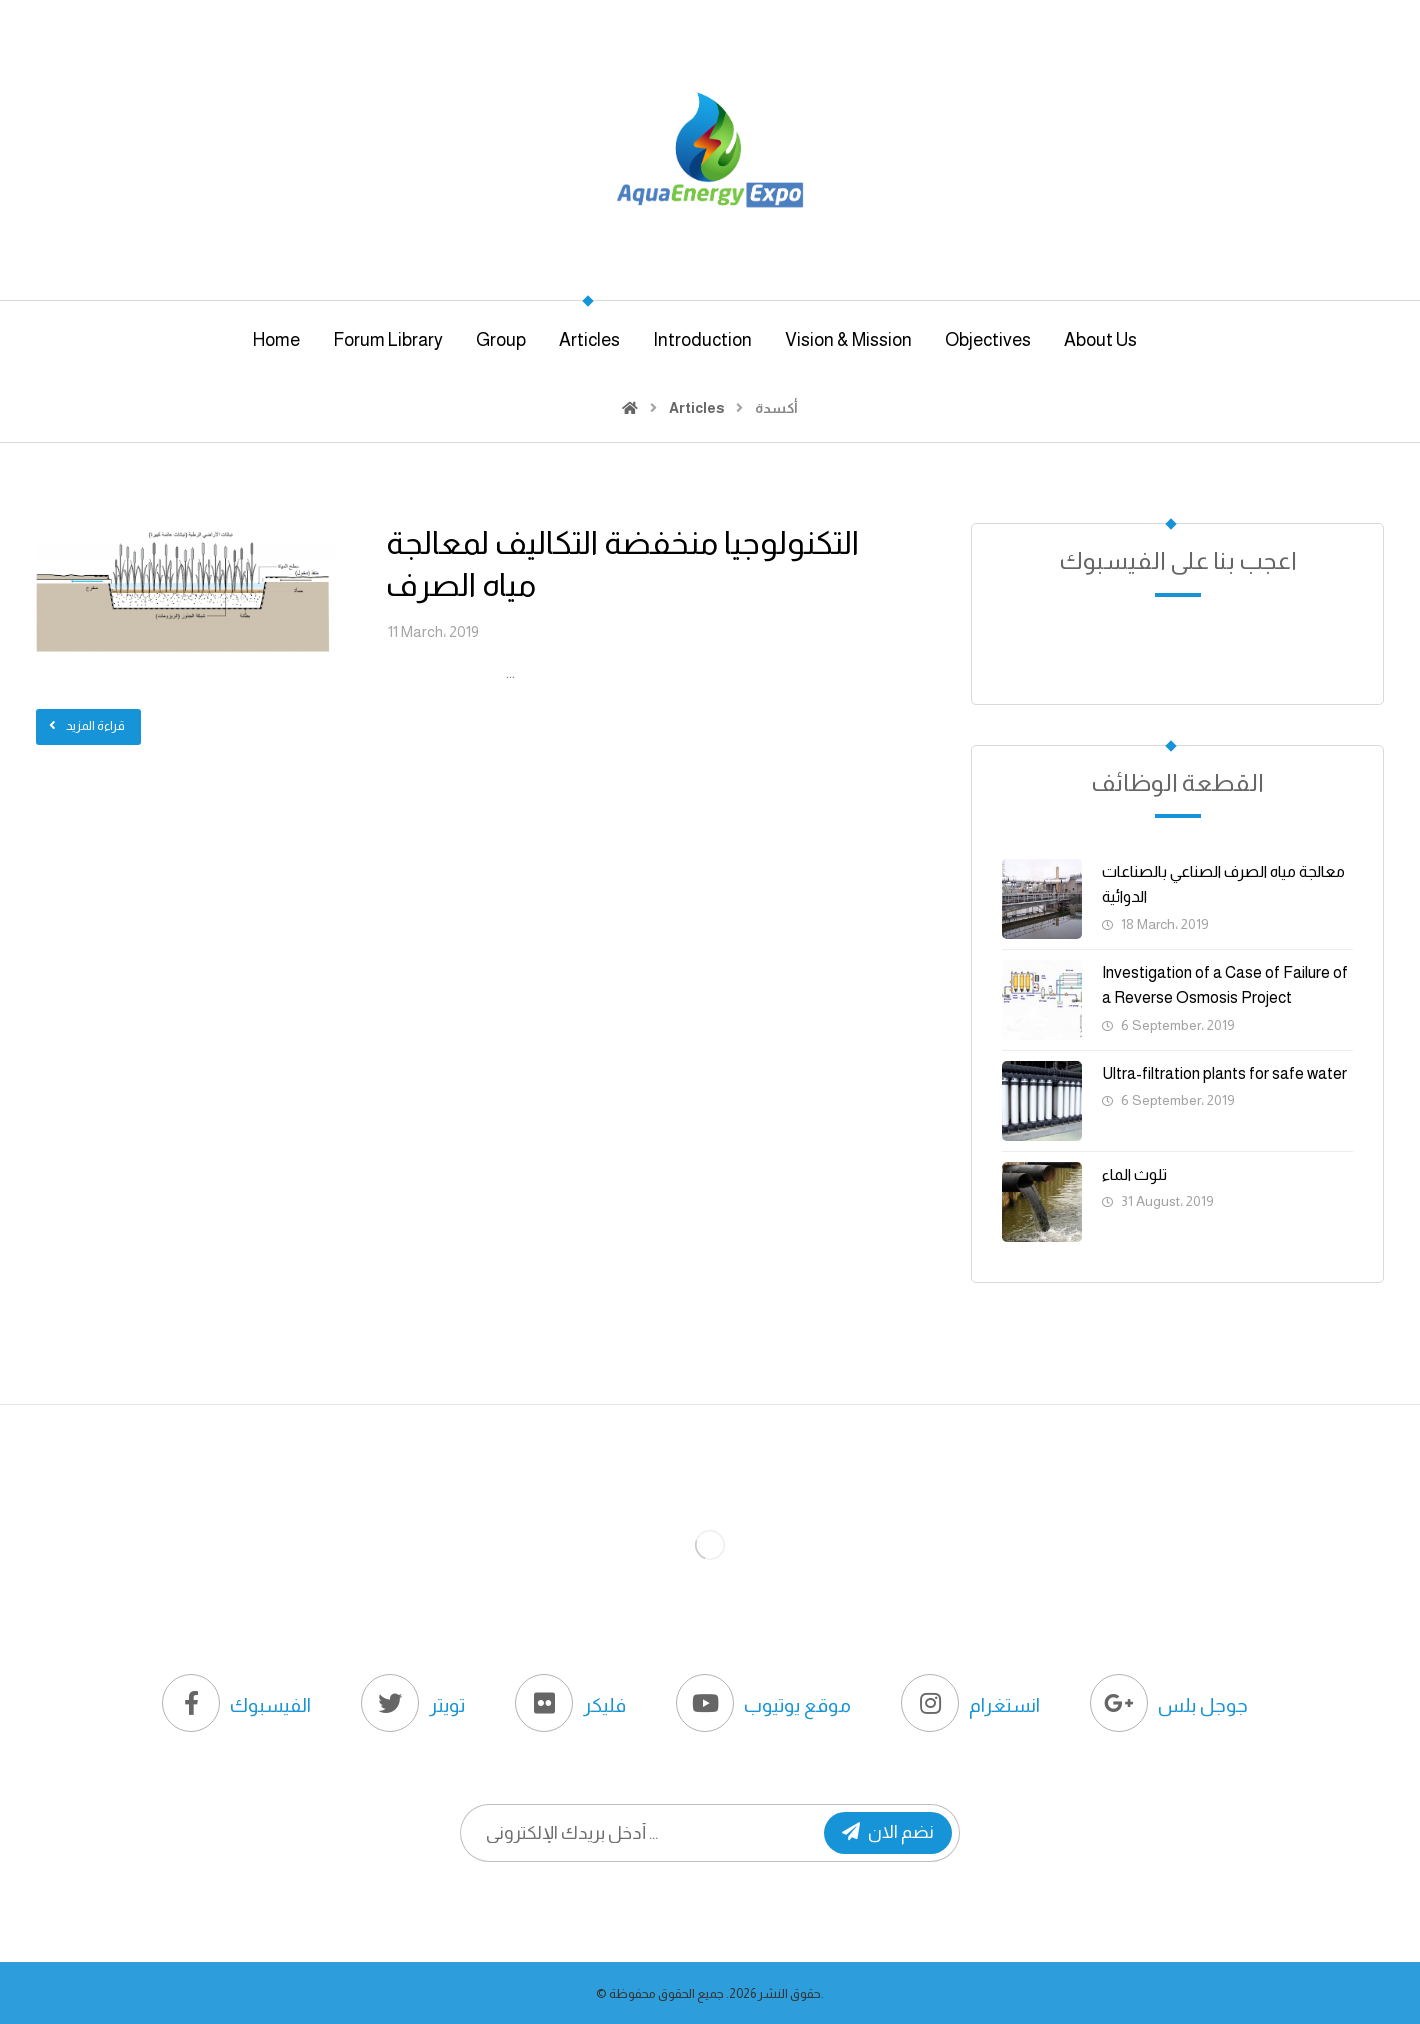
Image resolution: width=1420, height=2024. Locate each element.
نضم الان (888, 1832)
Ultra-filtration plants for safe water (1224, 1073)
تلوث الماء (1134, 1174)
